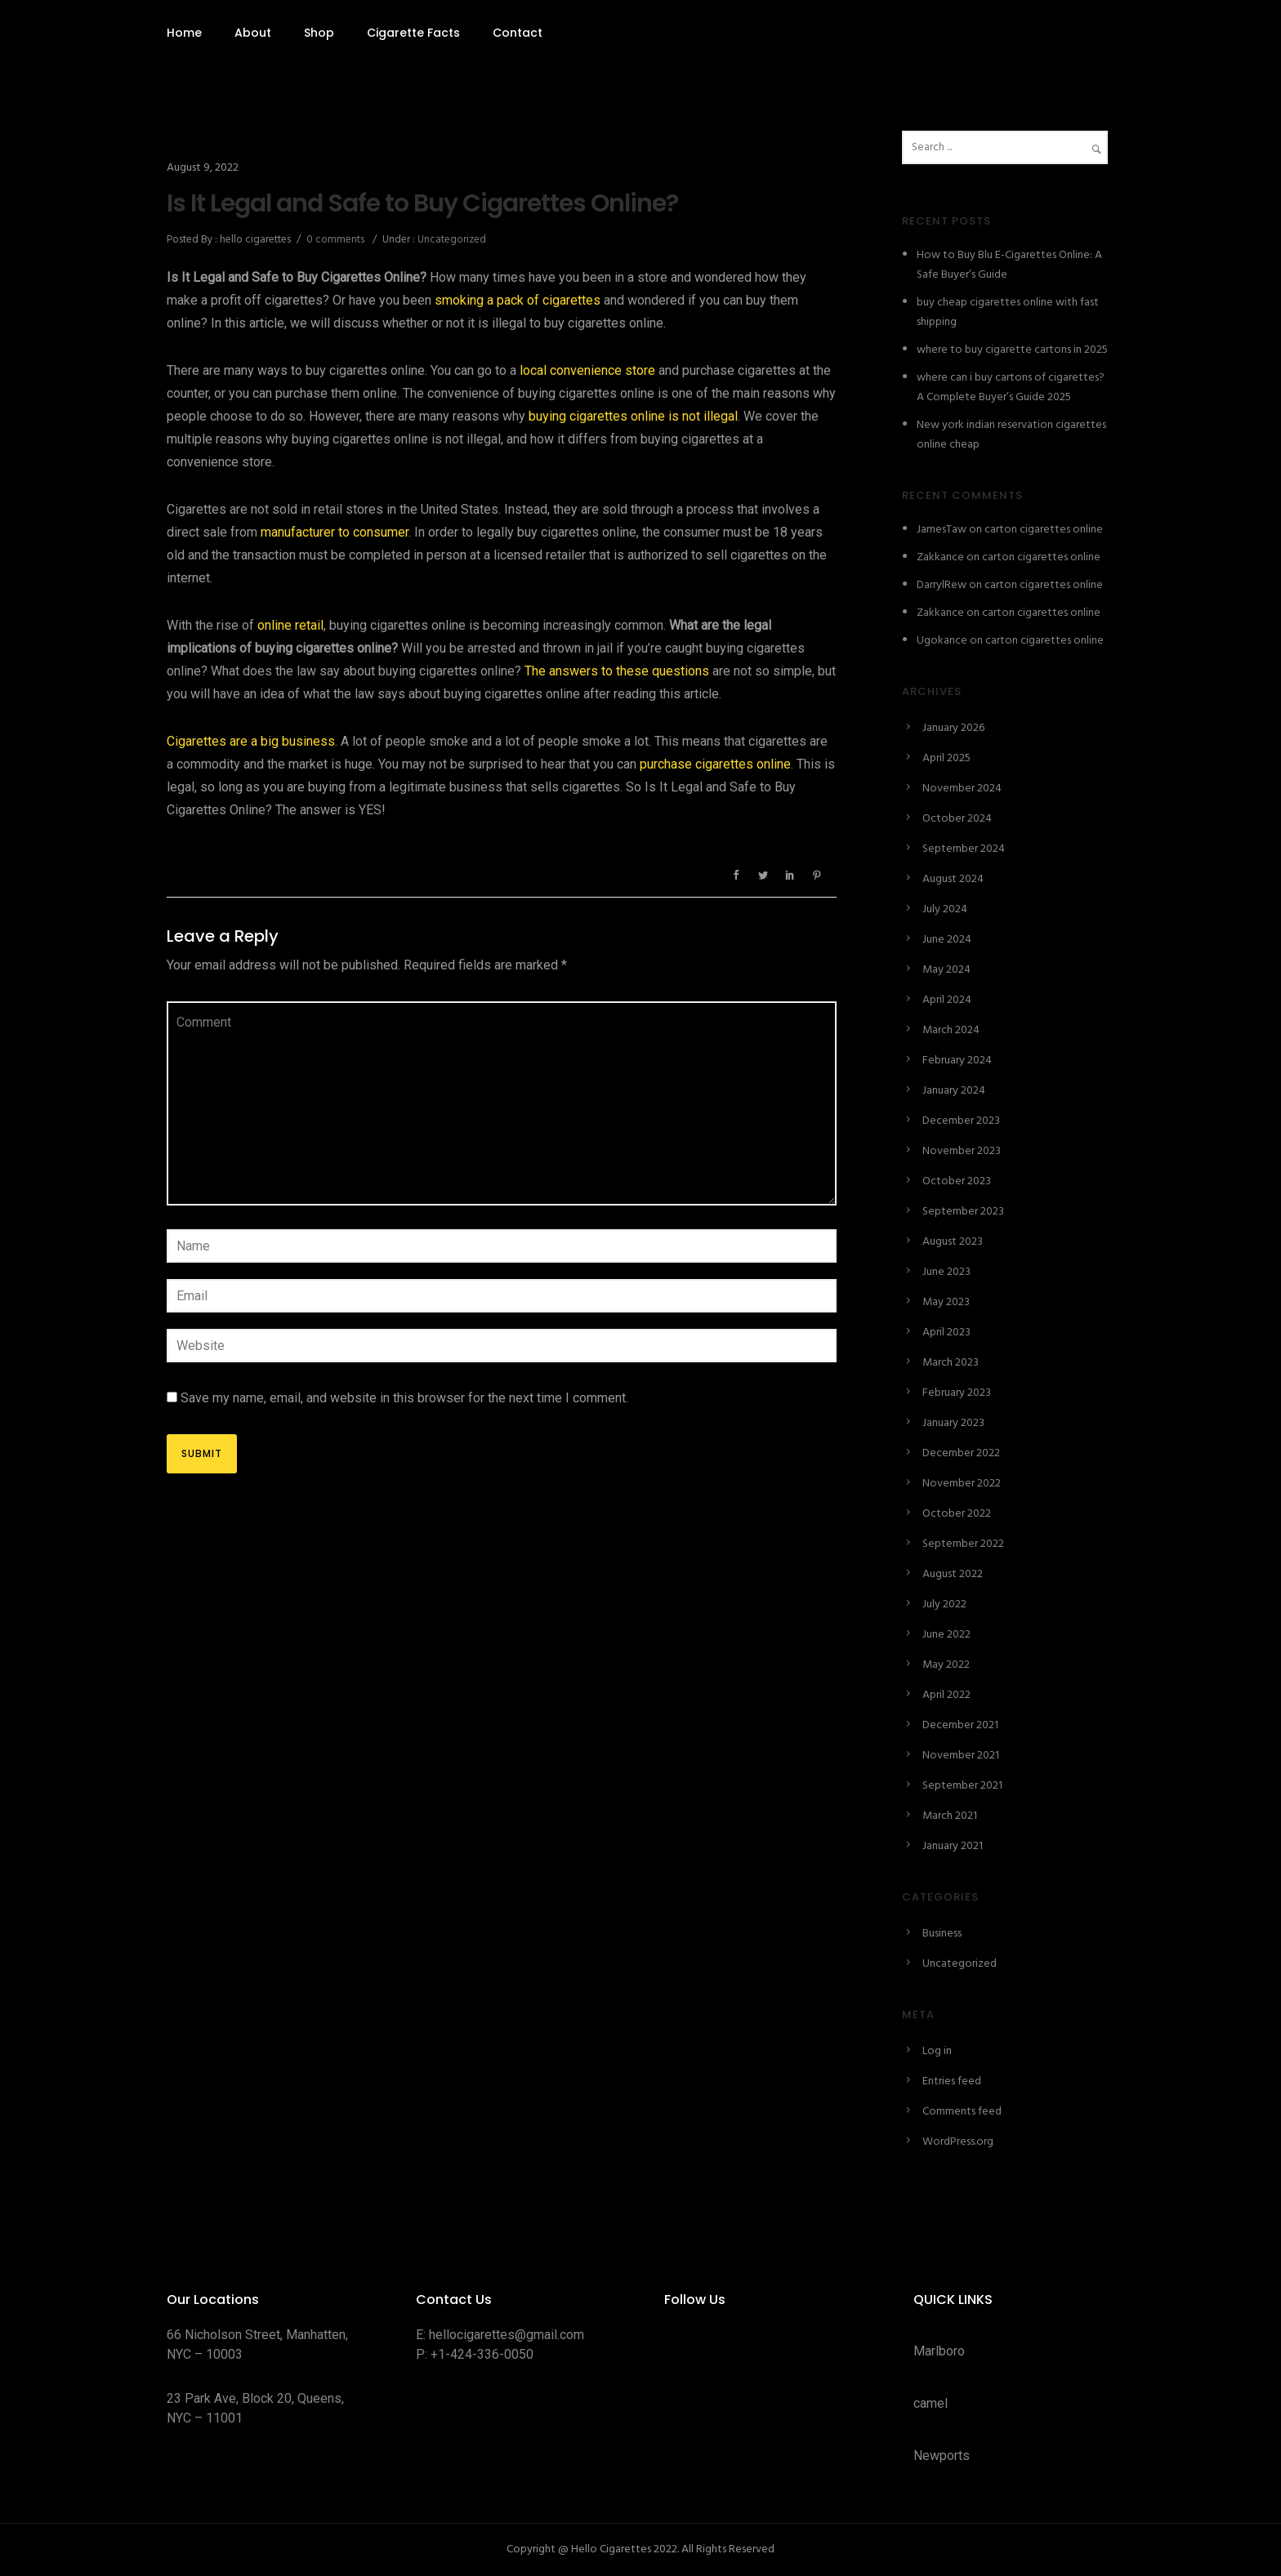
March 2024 (951, 1030)
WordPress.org (957, 2142)
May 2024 (946, 969)
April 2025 (946, 758)
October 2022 (956, 1513)
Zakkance (940, 557)
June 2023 (946, 1272)
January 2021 (952, 1846)
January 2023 (953, 1423)
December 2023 (961, 1121)
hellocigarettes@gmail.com (506, 2334)
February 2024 (957, 1060)
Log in (937, 2051)
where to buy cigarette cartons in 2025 (1012, 350)
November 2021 (960, 1755)
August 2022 (952, 1574)
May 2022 (946, 1665)
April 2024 (946, 1000)
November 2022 (961, 1483)
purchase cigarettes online (715, 764)
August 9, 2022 (203, 167)
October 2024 (957, 818)
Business (942, 1933)
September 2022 (963, 1544)
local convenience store (587, 370)
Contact (517, 33)
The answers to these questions (616, 671)
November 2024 (962, 788)
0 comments (335, 239)
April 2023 (946, 1332)
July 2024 (944, 909)
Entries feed (951, 2081)
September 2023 (963, 1211)
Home (184, 33)
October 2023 (956, 1181)
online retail (290, 625)
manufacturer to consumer (334, 532)
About (252, 33)
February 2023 (956, 1393)
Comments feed (962, 2111)
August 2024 (953, 879)
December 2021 (960, 1725)
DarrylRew (941, 585)
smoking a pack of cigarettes (517, 300)
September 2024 (963, 849)
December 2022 (961, 1453)
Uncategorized (450, 239)
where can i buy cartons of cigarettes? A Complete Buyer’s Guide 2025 (1011, 387)
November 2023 (961, 1151)
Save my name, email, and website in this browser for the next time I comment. (404, 1398)
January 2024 (953, 1090)
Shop (319, 33)
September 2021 (962, 1785)
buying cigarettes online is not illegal (633, 416)
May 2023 (946, 1302)
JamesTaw (941, 529)
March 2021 (949, 1816)
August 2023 (952, 1241)
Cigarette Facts (413, 33)
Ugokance (942, 640)
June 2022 (946, 1634)
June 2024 (946, 939)
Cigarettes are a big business (251, 741)
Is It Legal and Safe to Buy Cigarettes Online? (422, 203)
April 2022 (946, 1695)
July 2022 (944, 1604)
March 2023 (950, 1362)
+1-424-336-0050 (482, 2354)
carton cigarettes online (1043, 529)
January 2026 (953, 728)
